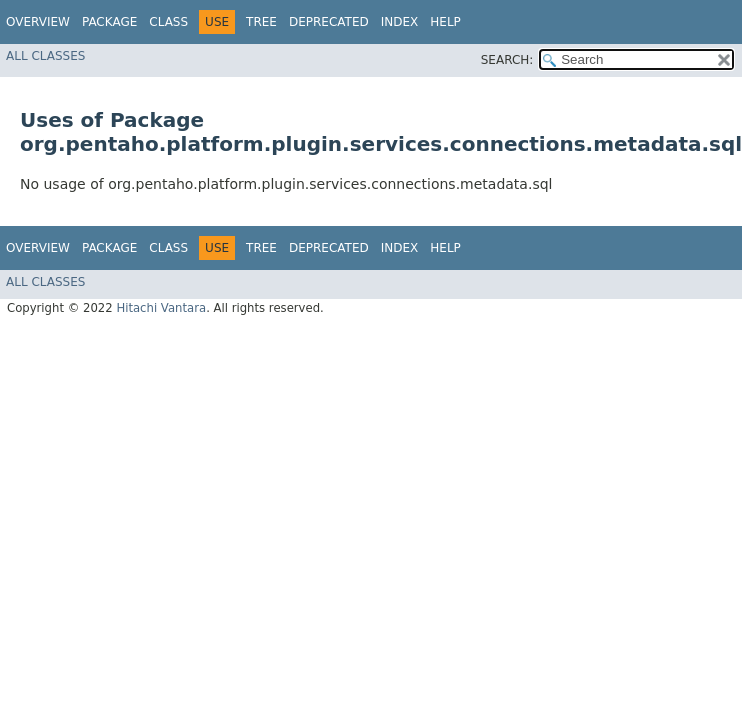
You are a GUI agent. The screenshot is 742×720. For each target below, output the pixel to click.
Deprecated (329, 22)
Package (109, 22)
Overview (38, 22)
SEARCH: (507, 60)
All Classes (45, 56)
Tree (261, 22)
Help (445, 22)
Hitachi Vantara (161, 308)
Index (400, 22)
